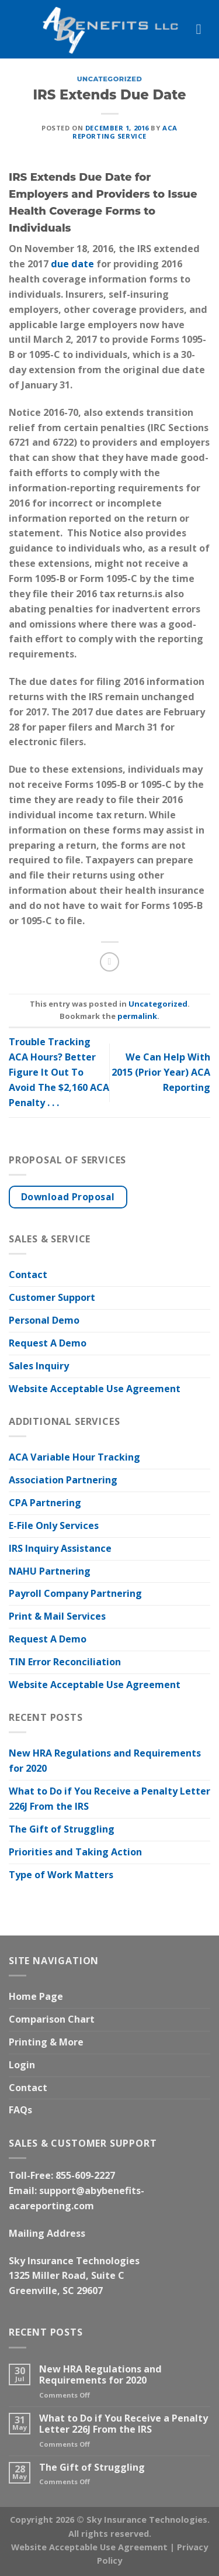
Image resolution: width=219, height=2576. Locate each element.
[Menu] (203, 29)
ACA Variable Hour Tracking (74, 1457)
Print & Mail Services (57, 1616)
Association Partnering (63, 1479)
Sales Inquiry (39, 1365)
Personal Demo (44, 1320)
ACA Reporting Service (125, 131)
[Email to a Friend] (109, 962)
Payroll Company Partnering (75, 1593)
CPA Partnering (45, 1502)
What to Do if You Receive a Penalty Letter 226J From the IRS (109, 1799)
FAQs (20, 2109)
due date (72, 263)
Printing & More (46, 2042)
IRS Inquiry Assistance (60, 1548)
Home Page (36, 1996)
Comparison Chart (52, 2019)
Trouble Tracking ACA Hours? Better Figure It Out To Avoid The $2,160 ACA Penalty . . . (59, 1071)
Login (22, 2064)
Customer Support (52, 1297)
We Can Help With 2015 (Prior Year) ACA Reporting (161, 1072)
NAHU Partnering (50, 1571)
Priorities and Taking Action (75, 1851)
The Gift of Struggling (61, 1829)
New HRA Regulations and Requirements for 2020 (105, 1761)
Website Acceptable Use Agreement (94, 1388)
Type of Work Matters (61, 1874)
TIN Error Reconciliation (65, 1661)
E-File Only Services (54, 1525)
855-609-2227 (85, 2175)
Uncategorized (109, 79)
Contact (28, 1274)
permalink (137, 1016)
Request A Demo (47, 1343)
